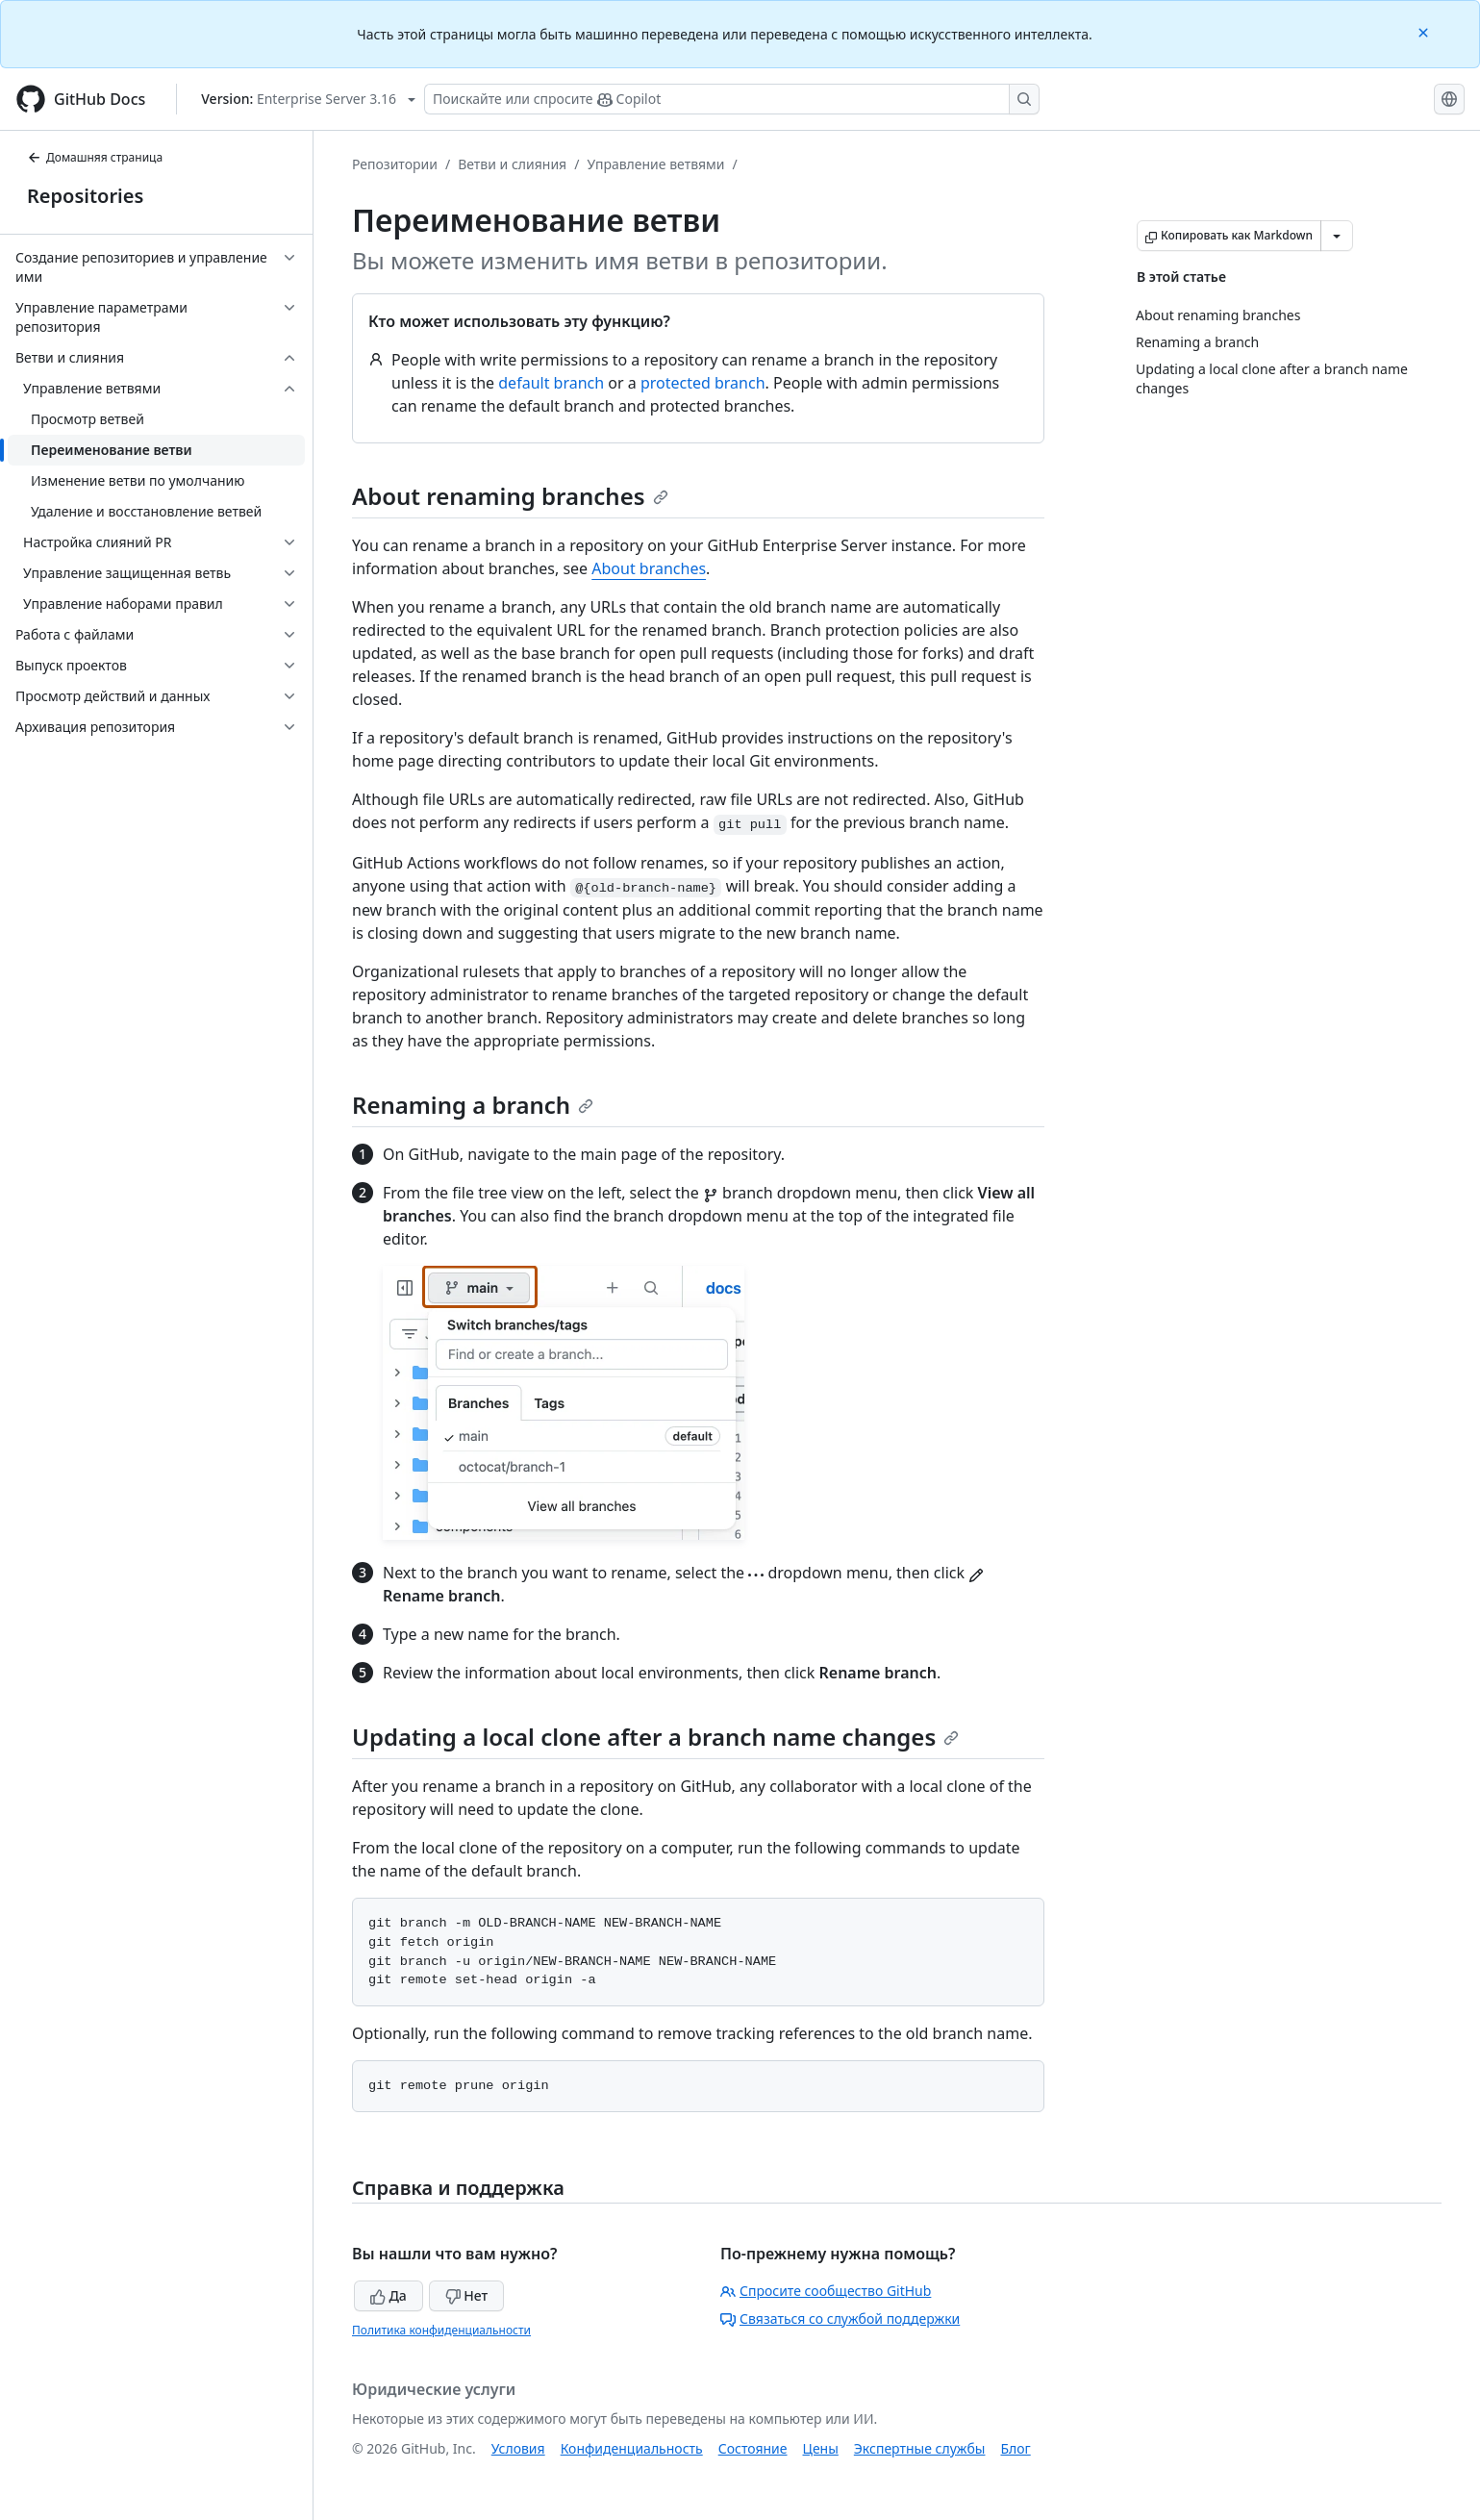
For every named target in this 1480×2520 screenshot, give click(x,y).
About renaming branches (510, 496)
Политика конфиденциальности (441, 2330)
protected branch (702, 382)
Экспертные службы (920, 2448)
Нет (467, 2295)
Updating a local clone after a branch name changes (655, 1736)
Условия (518, 2448)
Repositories (85, 196)
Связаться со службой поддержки (840, 2318)
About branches (648, 568)
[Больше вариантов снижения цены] (1336, 235)
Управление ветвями (655, 164)
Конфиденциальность (632, 2448)
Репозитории (395, 164)
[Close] (1425, 31)
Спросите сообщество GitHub (825, 2290)
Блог (1015, 2448)
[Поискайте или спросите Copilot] (732, 99)
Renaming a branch (472, 1105)
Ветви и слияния (512, 164)
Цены (821, 2448)
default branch (551, 382)
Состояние (753, 2448)
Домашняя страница (95, 157)
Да (388, 2295)
